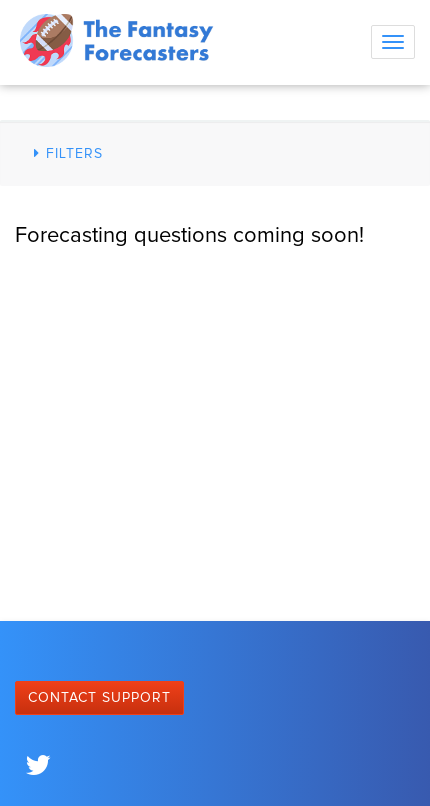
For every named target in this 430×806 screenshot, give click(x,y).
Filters (65, 153)
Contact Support (99, 698)
